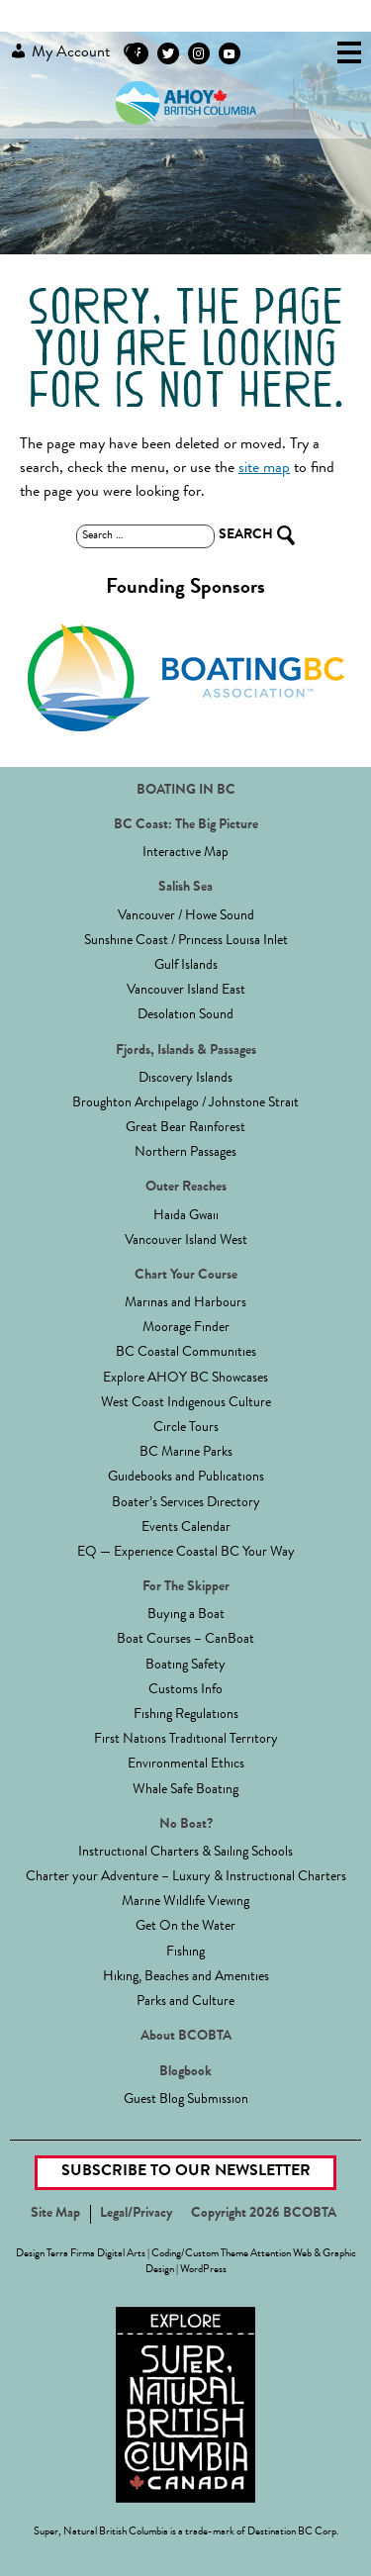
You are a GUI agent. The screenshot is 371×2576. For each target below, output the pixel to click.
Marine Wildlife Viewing (185, 1902)
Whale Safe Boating (185, 1790)
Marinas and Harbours (185, 1303)
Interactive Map (185, 853)
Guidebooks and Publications (186, 1477)
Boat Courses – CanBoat (185, 1640)
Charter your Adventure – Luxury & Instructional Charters (186, 1877)
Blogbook (185, 2072)
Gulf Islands (186, 966)
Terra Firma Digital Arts (95, 2253)
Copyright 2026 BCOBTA (263, 2214)
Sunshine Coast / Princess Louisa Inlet (186, 941)
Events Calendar (186, 1528)
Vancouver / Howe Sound (186, 916)
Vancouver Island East (186, 991)
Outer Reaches (186, 1187)
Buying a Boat (186, 1615)
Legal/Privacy (136, 2214)
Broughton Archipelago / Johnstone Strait (185, 1103)
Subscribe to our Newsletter (186, 2172)
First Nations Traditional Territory (186, 1740)
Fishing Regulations (186, 1715)
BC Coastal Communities (186, 1353)
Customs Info (185, 1690)
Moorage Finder (186, 1328)
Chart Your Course (186, 1276)
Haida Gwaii (186, 1216)
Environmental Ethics (186, 1764)
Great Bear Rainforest (185, 1128)
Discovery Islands (185, 1079)
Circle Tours (186, 1428)
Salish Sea (185, 888)
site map (264, 469)
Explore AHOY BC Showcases (185, 1378)
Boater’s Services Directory (186, 1503)
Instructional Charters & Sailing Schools (185, 1853)
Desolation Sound (185, 1015)
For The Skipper (186, 1587)
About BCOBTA (186, 2037)
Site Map (55, 2214)
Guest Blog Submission (186, 2100)
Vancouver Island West (186, 1241)
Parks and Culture (185, 2002)
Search (132, 53)
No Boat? (186, 1825)
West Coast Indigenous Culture (186, 1403)
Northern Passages (185, 1153)
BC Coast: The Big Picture (186, 825)
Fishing (185, 1952)
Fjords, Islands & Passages (186, 1051)
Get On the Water (185, 1927)
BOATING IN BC (186, 791)
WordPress (203, 2269)
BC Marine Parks (185, 1453)
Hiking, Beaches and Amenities (186, 1977)
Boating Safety (185, 1665)
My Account (60, 51)
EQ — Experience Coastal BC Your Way (186, 1553)
